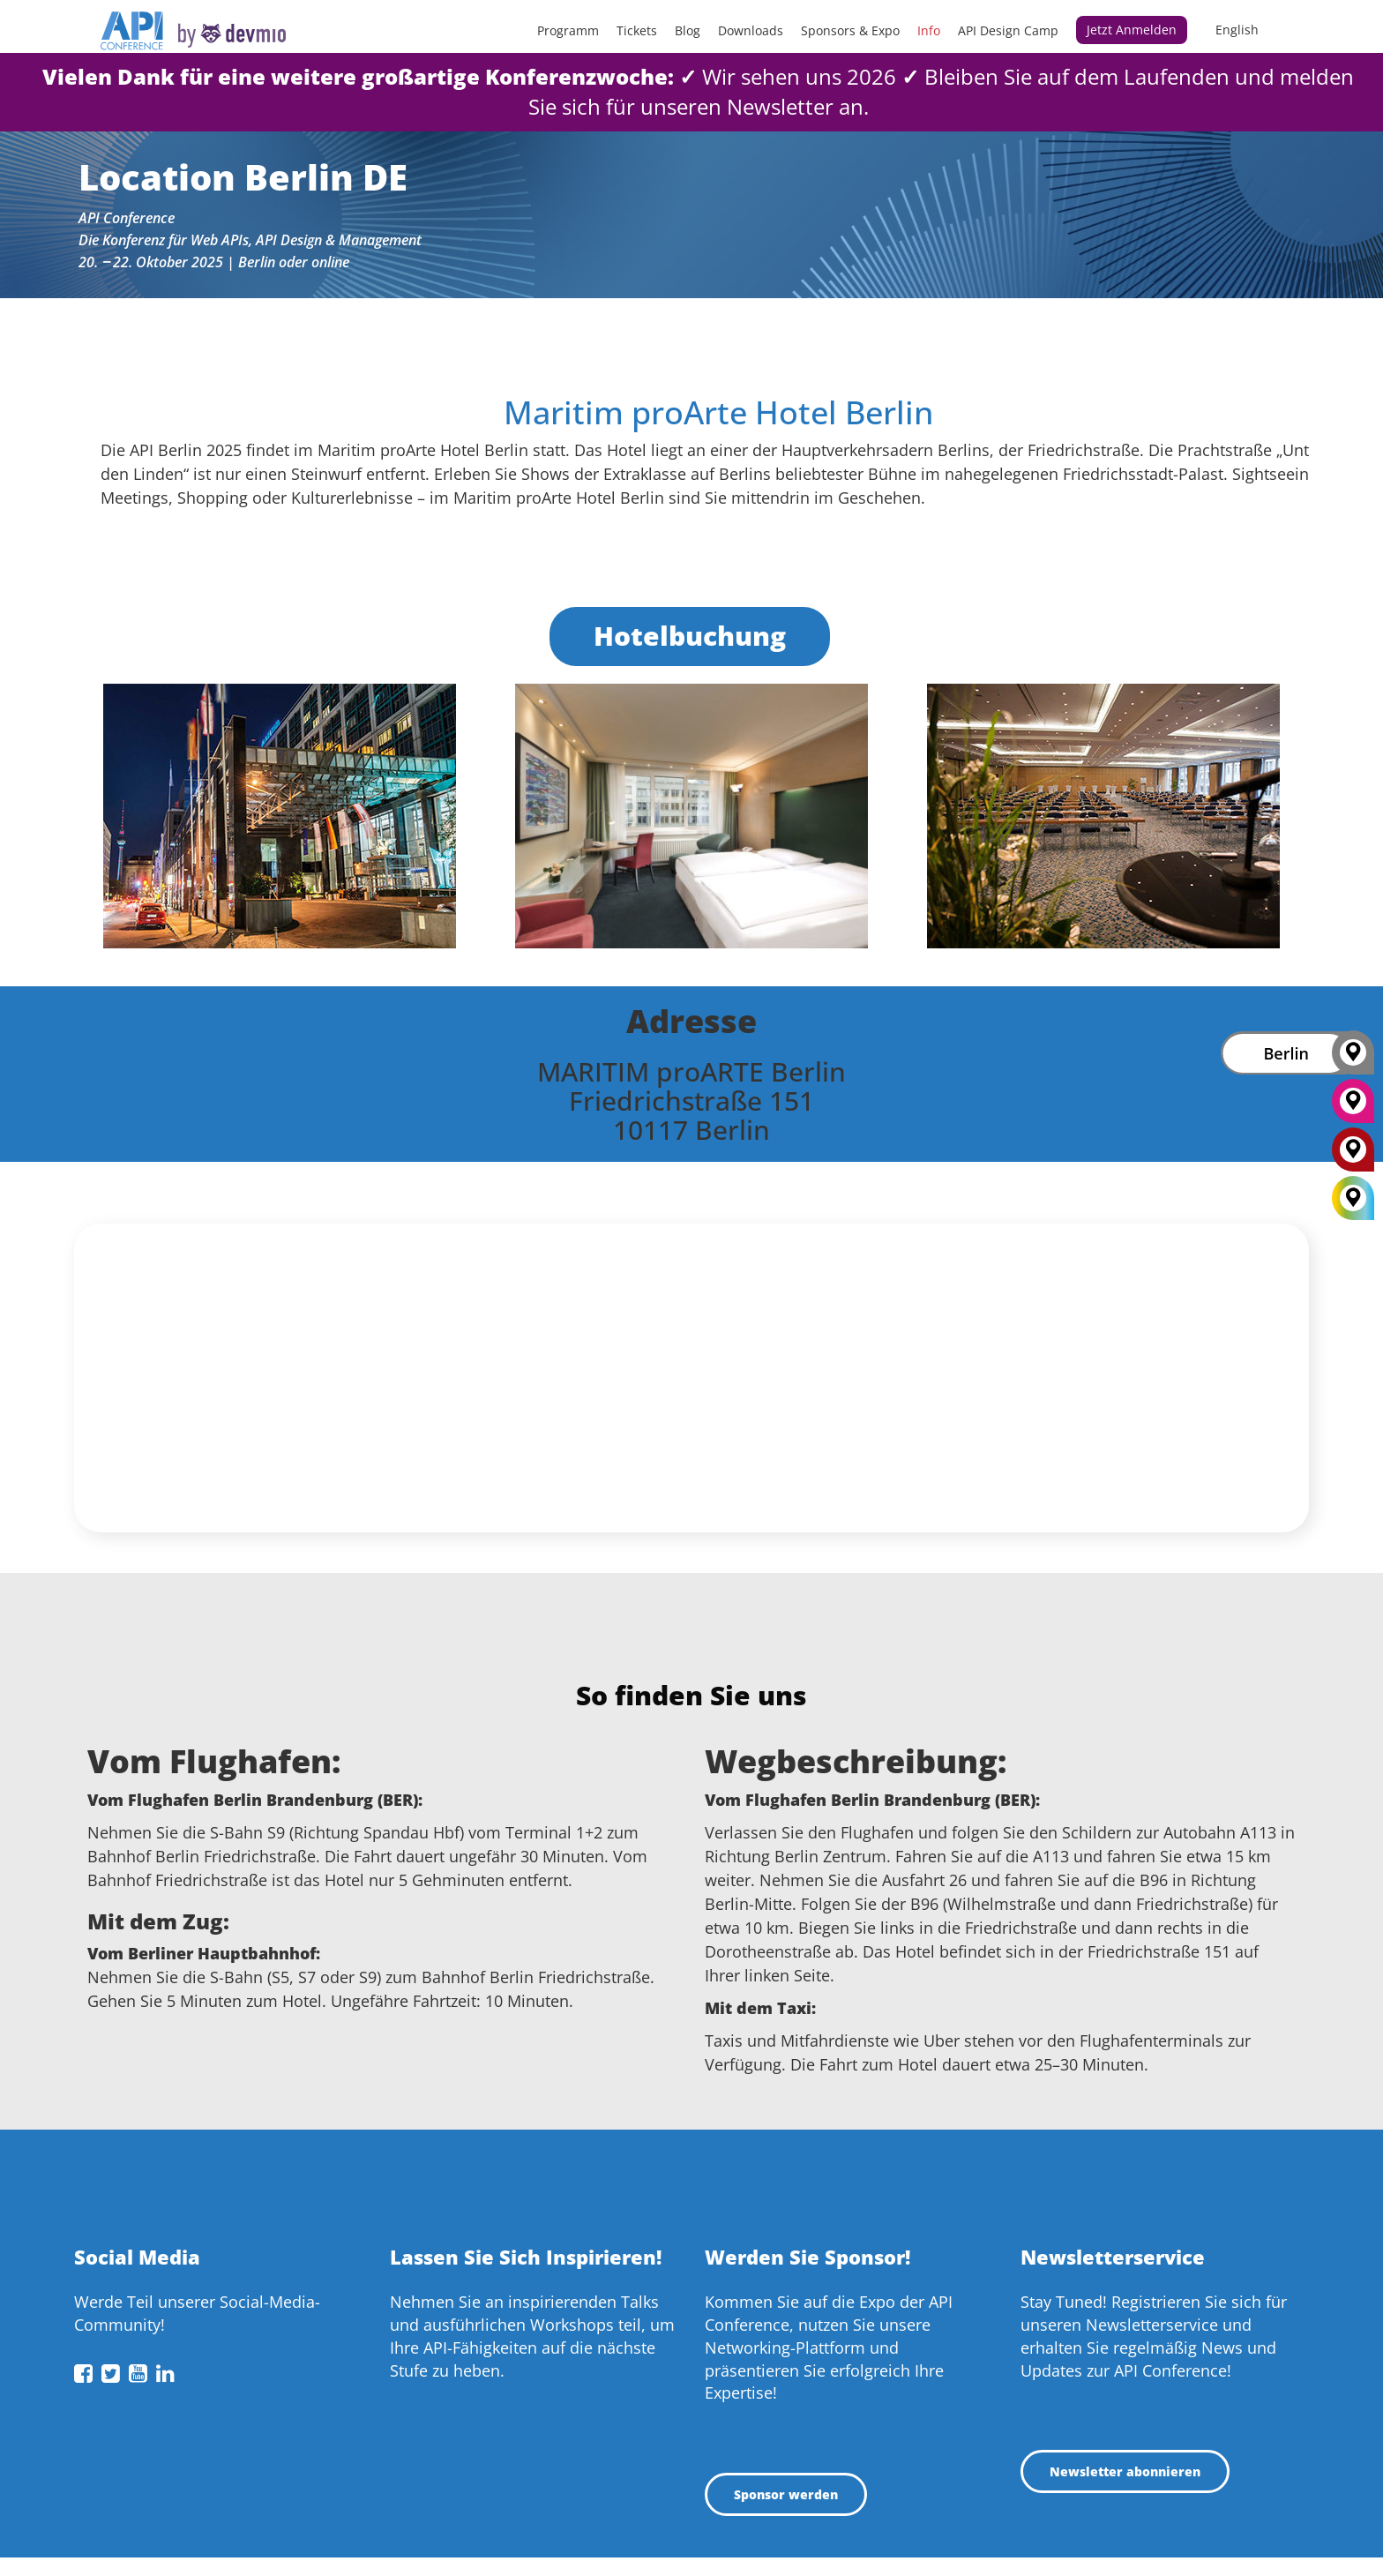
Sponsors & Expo (850, 30)
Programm (568, 30)
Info (928, 30)
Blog (687, 30)
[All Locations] (1353, 1198)
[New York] (1353, 1107)
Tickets (637, 30)
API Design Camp (1008, 30)
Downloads (750, 30)
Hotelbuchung (690, 636)
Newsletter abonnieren (1125, 2471)
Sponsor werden (786, 2494)
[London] (1353, 1155)
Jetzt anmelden (1132, 29)
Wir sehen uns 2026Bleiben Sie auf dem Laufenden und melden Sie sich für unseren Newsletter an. (698, 91)
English (1237, 29)
